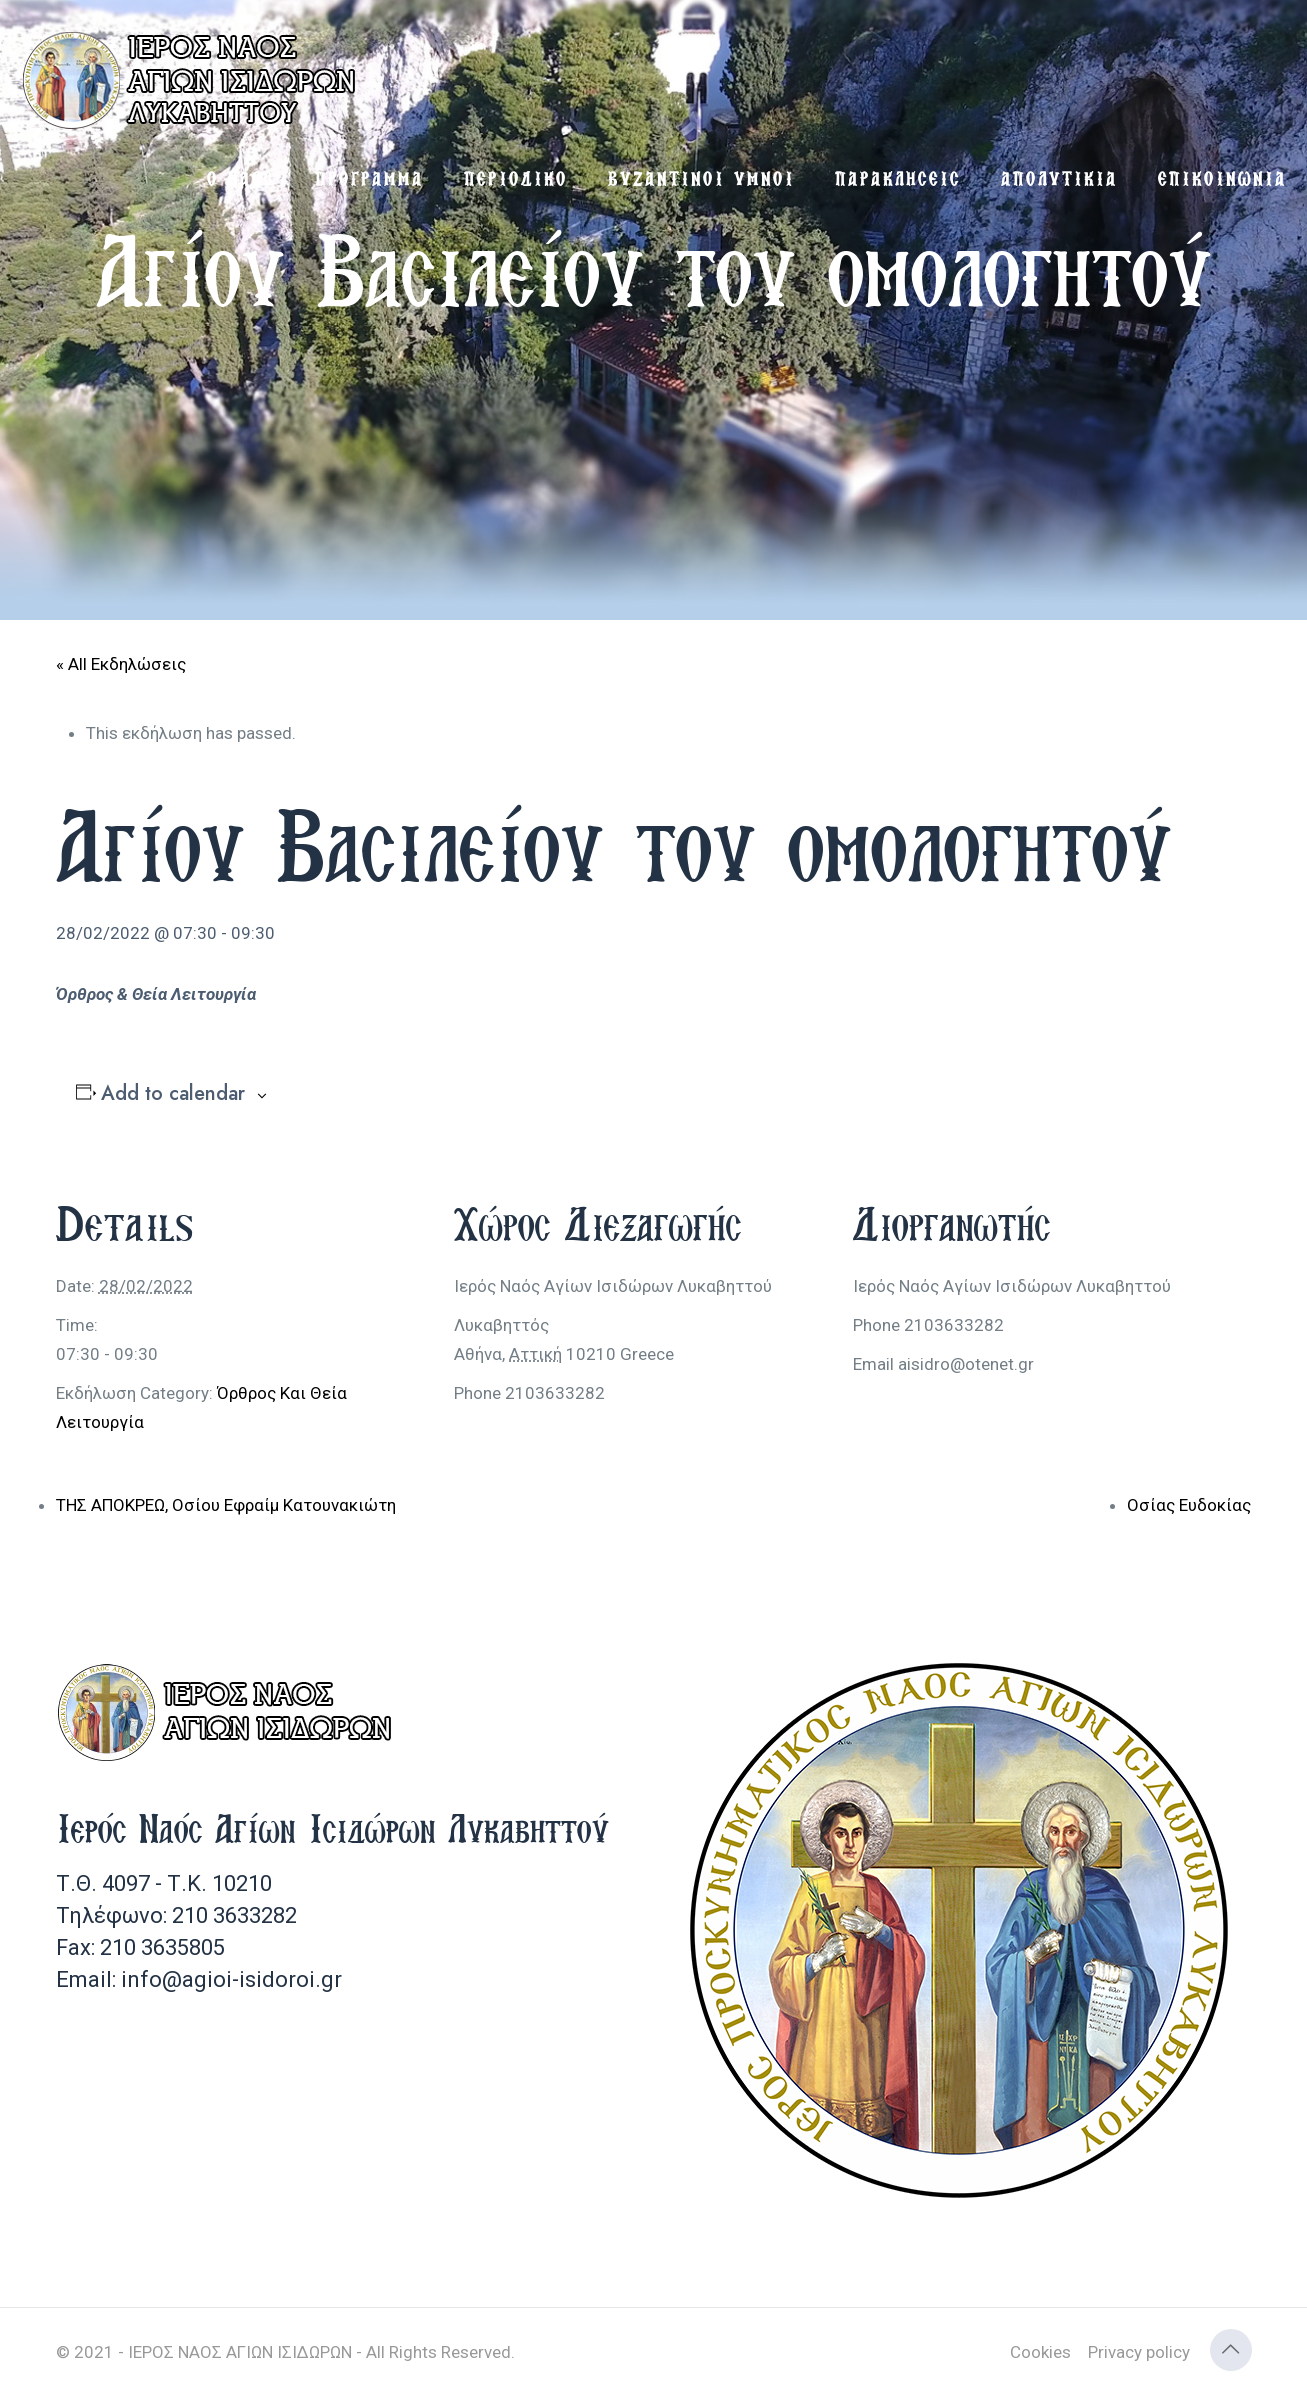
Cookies (1040, 2352)
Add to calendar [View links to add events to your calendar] (173, 1094)
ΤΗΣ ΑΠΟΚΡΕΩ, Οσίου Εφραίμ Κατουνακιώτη (226, 1505)
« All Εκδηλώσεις (121, 664)
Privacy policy (1139, 2352)
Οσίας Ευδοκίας (1189, 1505)
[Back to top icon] (1231, 2350)
